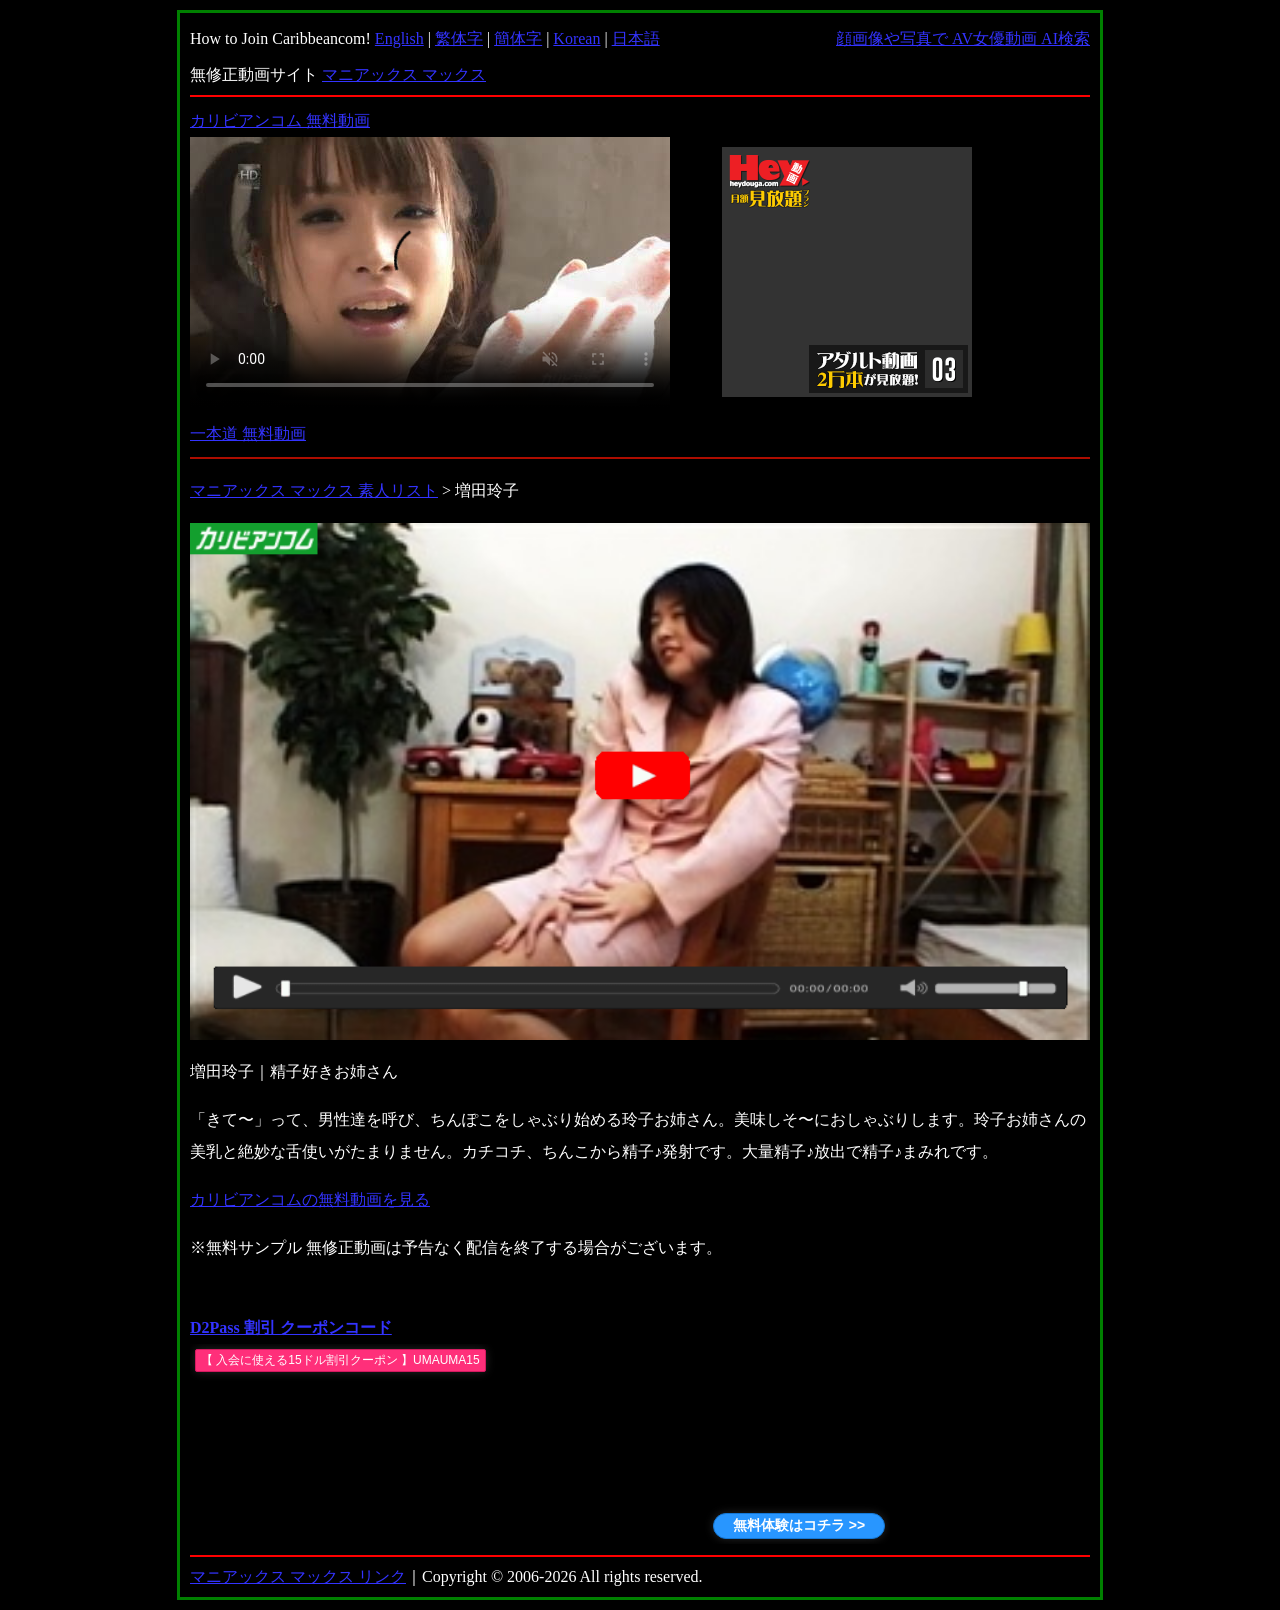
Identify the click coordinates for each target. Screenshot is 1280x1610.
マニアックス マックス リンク (298, 1576)
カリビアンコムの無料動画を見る (310, 1199)
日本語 (636, 38)
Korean (576, 38)
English (399, 38)
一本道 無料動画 (248, 433)
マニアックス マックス (404, 74)
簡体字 (518, 38)
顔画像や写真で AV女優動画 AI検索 (963, 38)
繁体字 (459, 38)
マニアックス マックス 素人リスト (314, 490)
